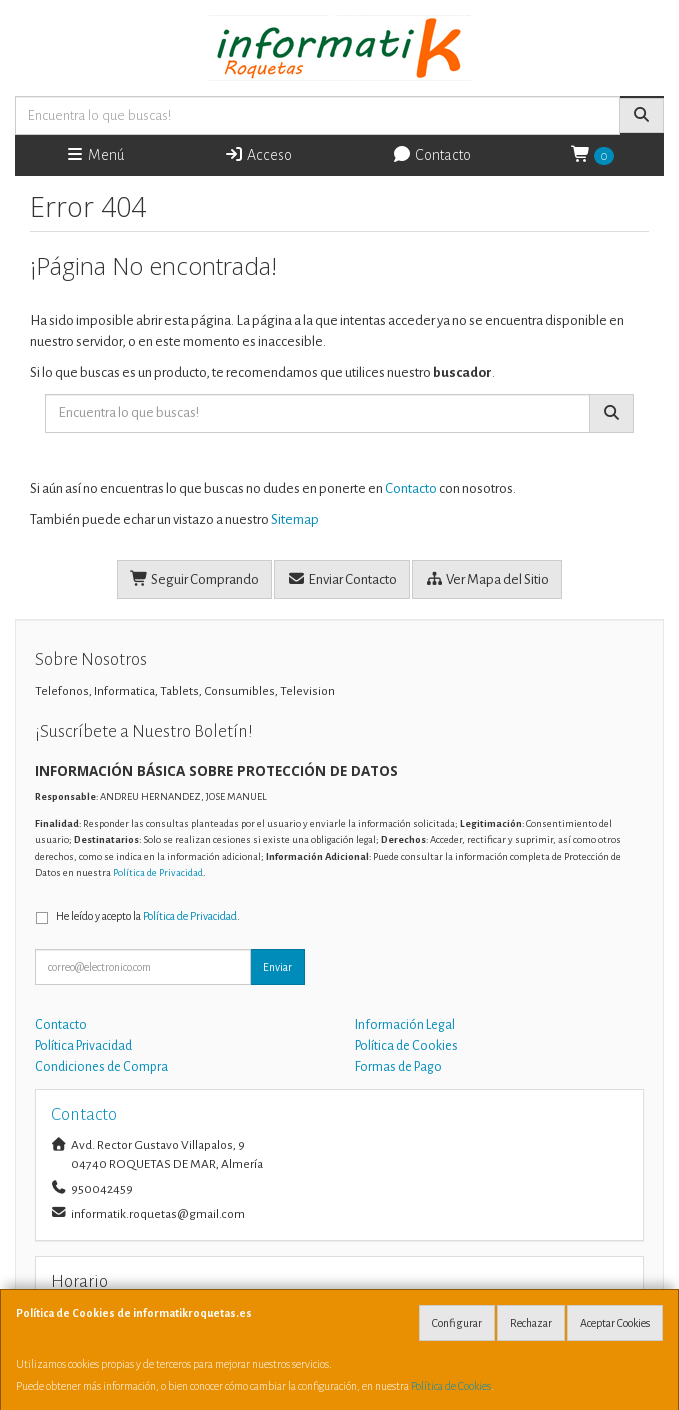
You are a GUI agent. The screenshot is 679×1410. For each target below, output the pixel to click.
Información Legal (405, 1025)
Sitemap (295, 519)
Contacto (431, 154)
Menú (94, 154)
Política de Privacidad (158, 872)
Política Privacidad (83, 1046)
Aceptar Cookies (615, 1323)
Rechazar (531, 1323)
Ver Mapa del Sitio (487, 579)
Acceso (258, 154)
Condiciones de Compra (101, 1067)
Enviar (277, 967)
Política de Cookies (451, 1386)
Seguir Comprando (194, 579)
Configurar (457, 1323)
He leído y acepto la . (148, 916)
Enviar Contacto (342, 579)
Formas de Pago (398, 1067)
